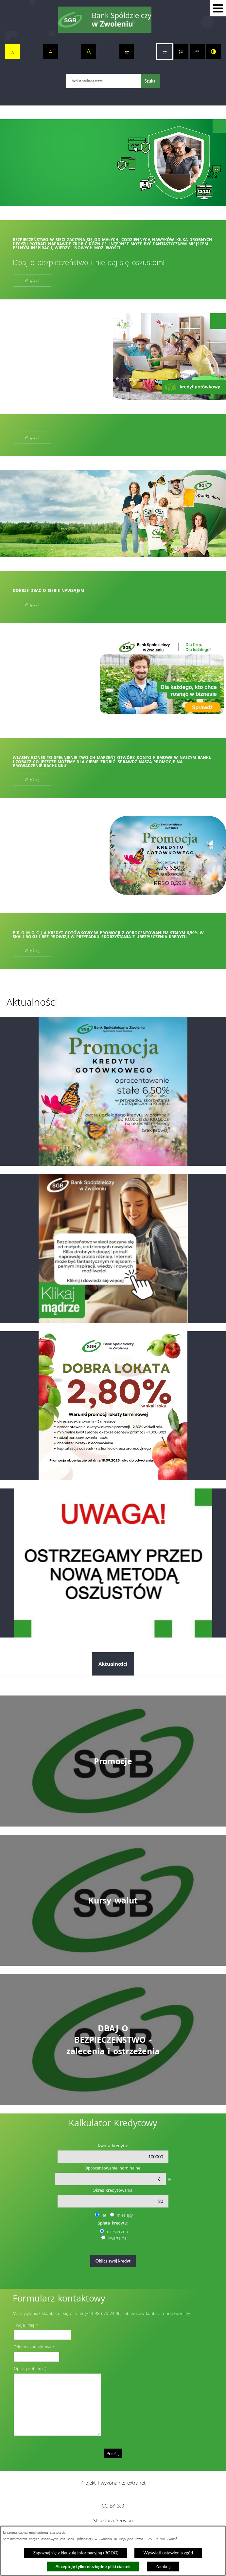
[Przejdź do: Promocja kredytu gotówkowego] (113, 1091)
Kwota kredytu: (113, 2146)
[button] (218, 8)
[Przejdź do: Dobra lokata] (113, 1405)
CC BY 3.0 (113, 2505)
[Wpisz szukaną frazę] (103, 81)
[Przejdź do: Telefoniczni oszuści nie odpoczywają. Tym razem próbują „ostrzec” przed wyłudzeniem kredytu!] (113, 1563)
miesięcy (125, 2215)
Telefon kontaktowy (32, 2347)
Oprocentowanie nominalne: (113, 2168)
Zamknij (162, 2566)
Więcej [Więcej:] (32, 437)
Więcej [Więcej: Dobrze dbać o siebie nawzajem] (32, 604)
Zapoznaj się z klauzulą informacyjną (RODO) (75, 2552)
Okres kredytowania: (113, 2190)
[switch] (126, 51)
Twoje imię (24, 2325)
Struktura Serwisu (113, 2520)
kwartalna (117, 2238)
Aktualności (113, 1663)
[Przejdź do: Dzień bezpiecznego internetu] (113, 1248)
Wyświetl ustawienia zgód (168, 2552)
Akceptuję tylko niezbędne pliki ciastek (92, 2566)
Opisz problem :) (30, 2368)
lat (104, 2215)
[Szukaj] (150, 81)
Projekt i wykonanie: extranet (113, 2482)
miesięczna (117, 2231)
